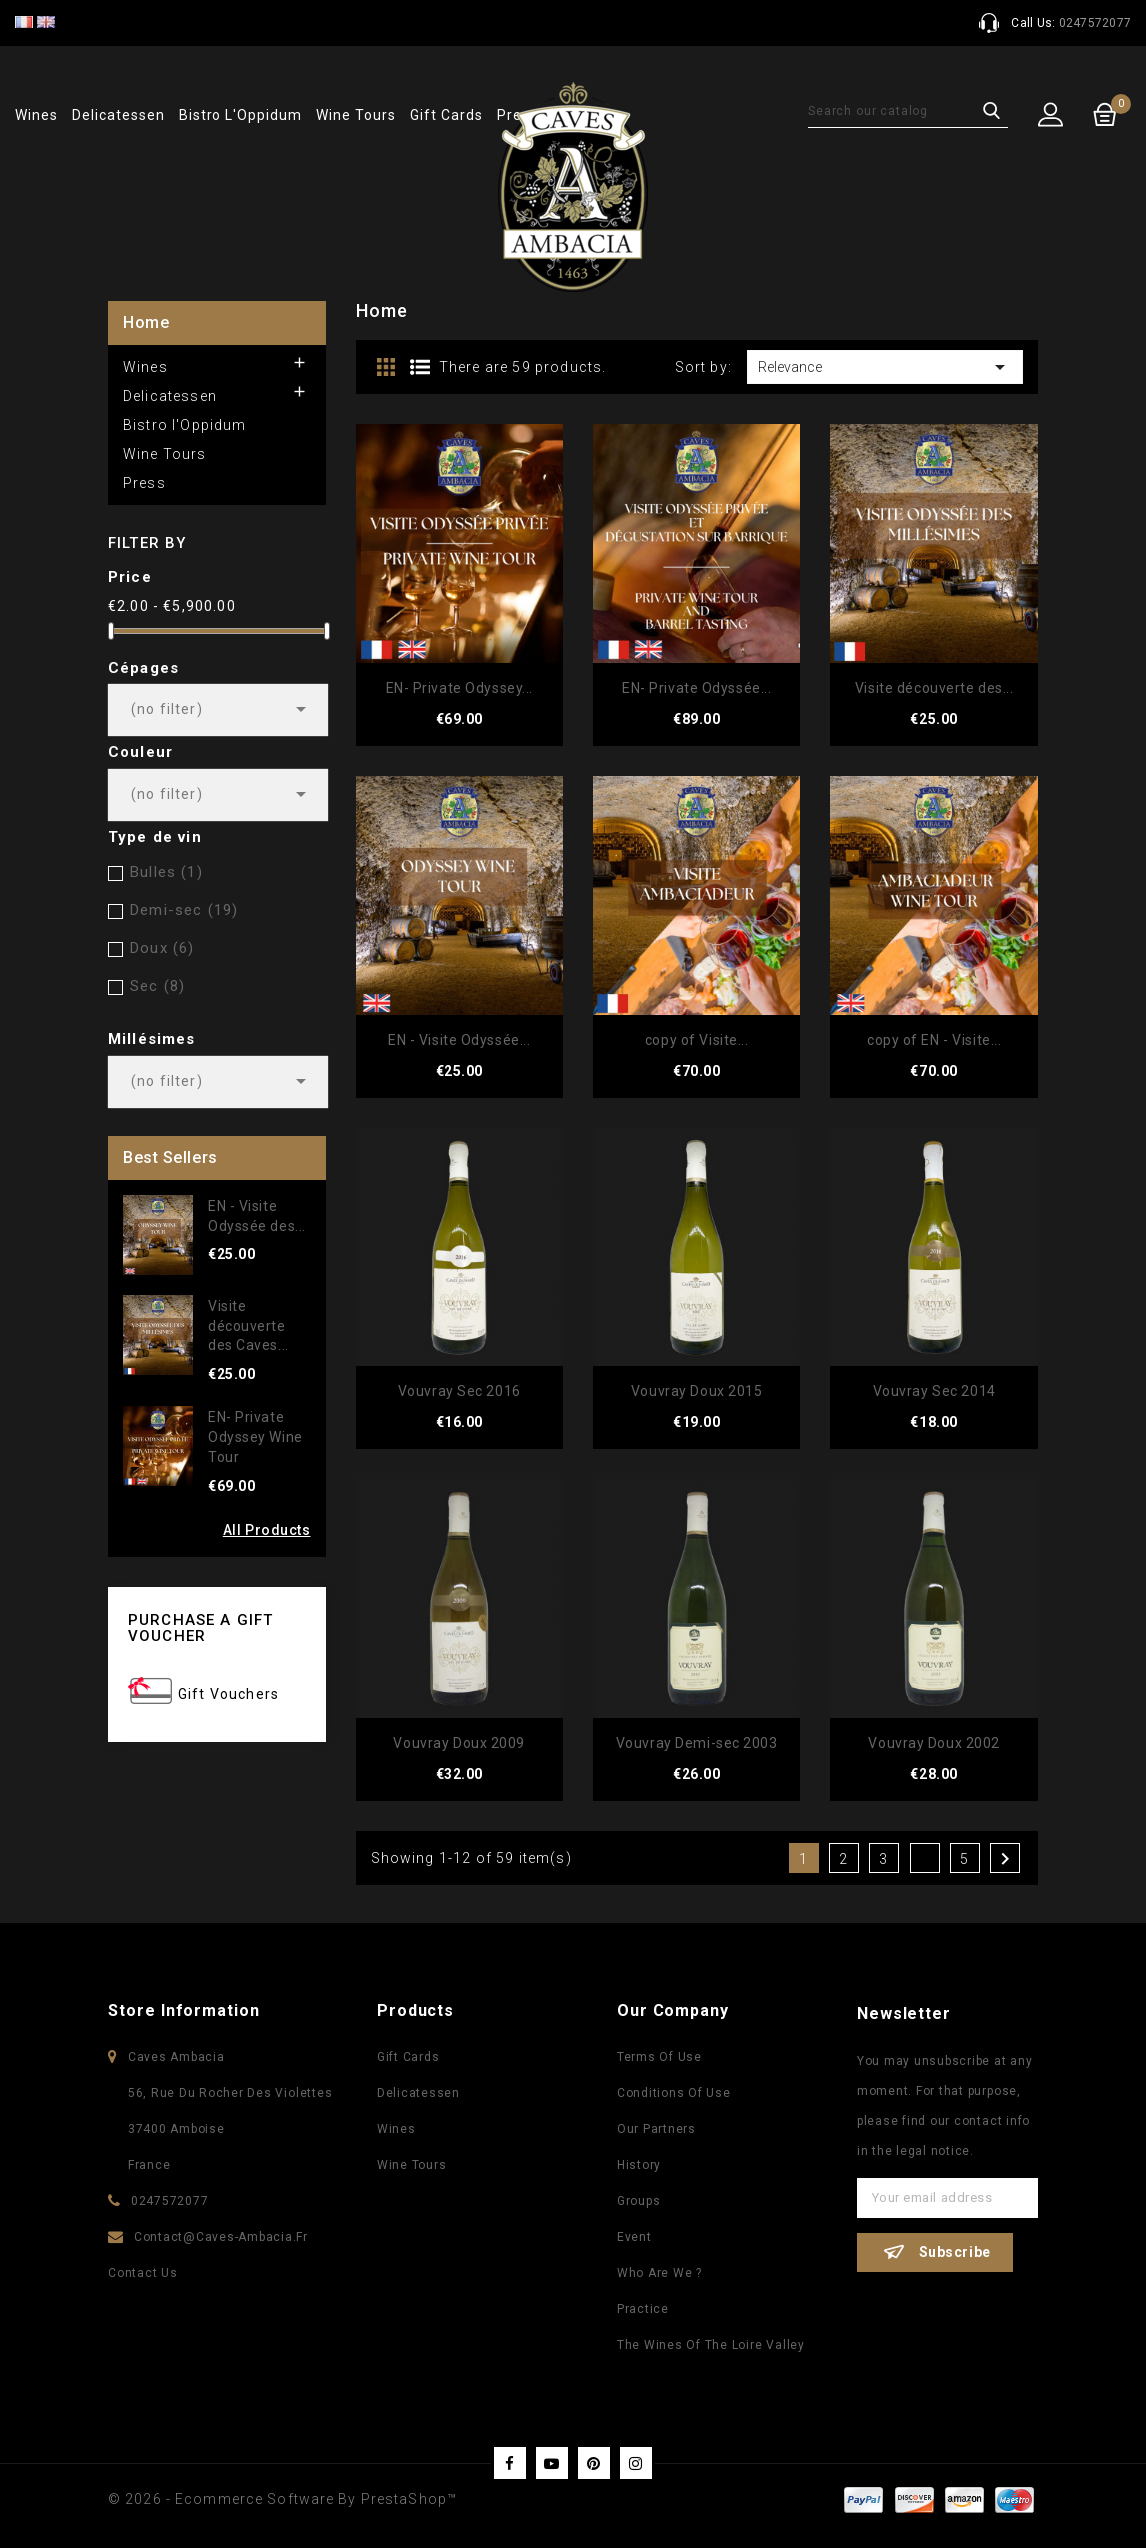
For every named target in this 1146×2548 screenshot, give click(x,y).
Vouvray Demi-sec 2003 (697, 1743)
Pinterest (594, 2463)
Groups (639, 2201)
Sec (157, 986)
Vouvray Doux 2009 (459, 1743)
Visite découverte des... (934, 688)
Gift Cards (446, 115)
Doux (162, 948)
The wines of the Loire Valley (711, 2345)
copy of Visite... (697, 1040)
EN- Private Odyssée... (696, 688)
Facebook (510, 2463)
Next (1005, 1859)
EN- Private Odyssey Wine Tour (255, 1437)
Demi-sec (184, 910)
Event (634, 2237)
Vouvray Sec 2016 (459, 1391)
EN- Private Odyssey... (459, 688)
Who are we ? (659, 2273)
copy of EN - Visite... (934, 1040)
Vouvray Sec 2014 (934, 1391)
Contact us (143, 2273)
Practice (643, 2309)
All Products (267, 1530)
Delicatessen (118, 115)
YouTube (552, 2463)
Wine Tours (356, 115)
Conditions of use (674, 2093)
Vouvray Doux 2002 (934, 1743)
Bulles (166, 872)
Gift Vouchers (228, 1694)
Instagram (636, 2463)
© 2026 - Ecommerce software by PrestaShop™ (282, 2499)
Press (144, 483)
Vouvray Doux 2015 (697, 1391)
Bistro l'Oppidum (240, 115)
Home (146, 322)
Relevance (885, 367)
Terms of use (659, 2057)
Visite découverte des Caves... (248, 1326)
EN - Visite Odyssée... (459, 1040)
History (639, 2165)
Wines (36, 115)
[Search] (908, 111)
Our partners (656, 2129)
